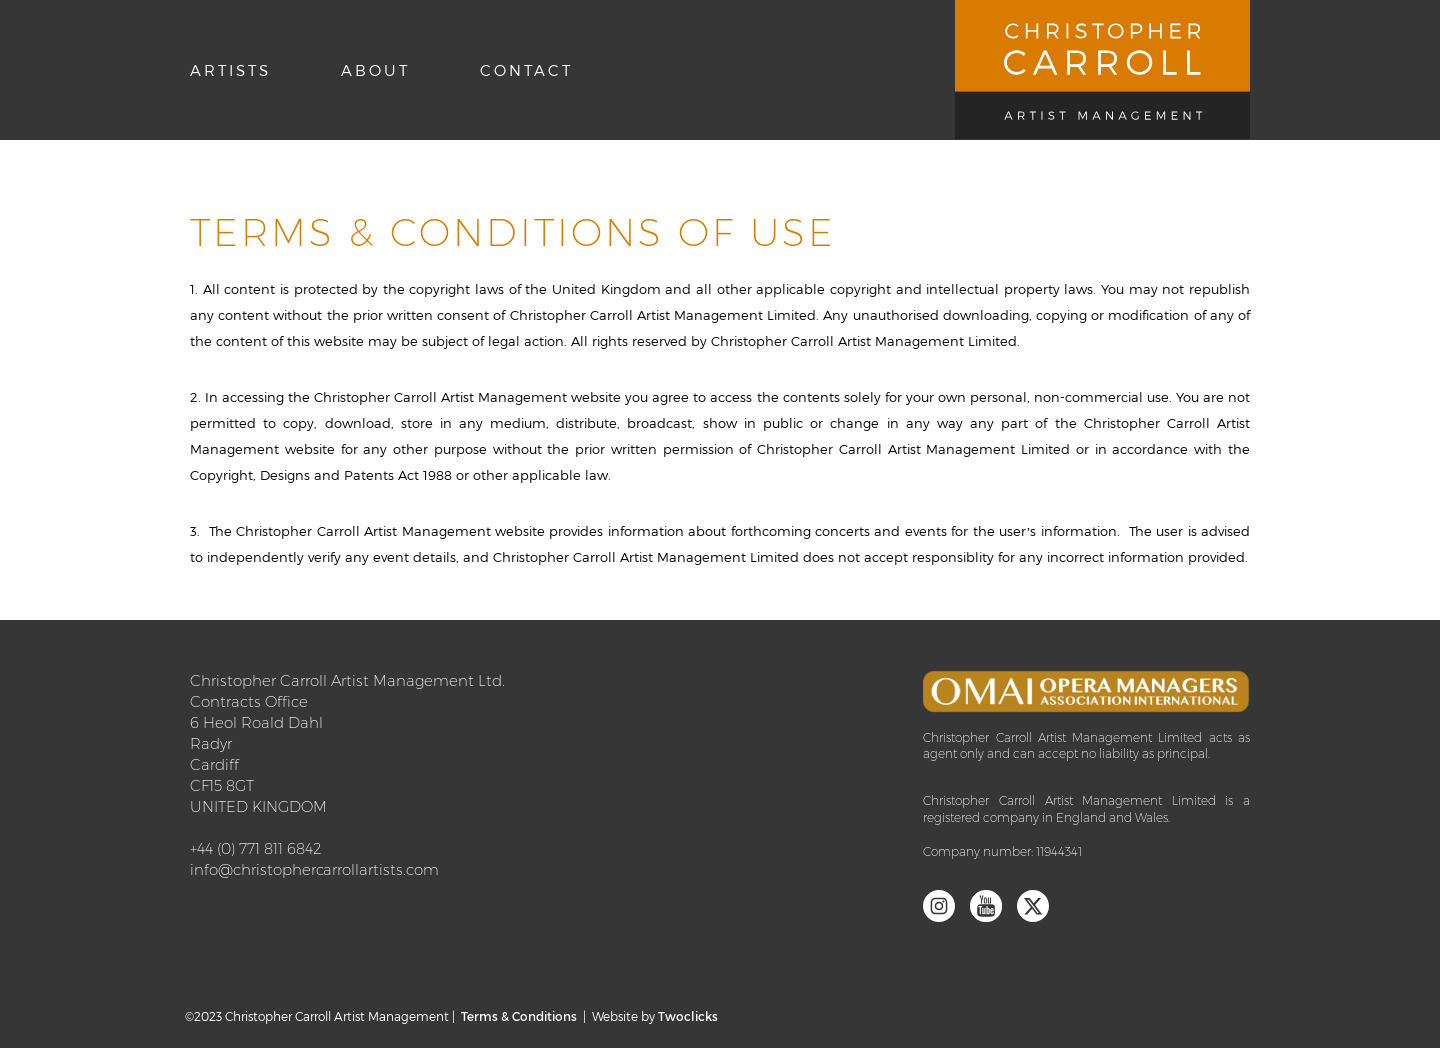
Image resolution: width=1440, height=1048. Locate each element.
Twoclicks (688, 1016)
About (375, 70)
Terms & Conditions (519, 1016)
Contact (526, 70)
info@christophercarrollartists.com (314, 869)
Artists (230, 70)
